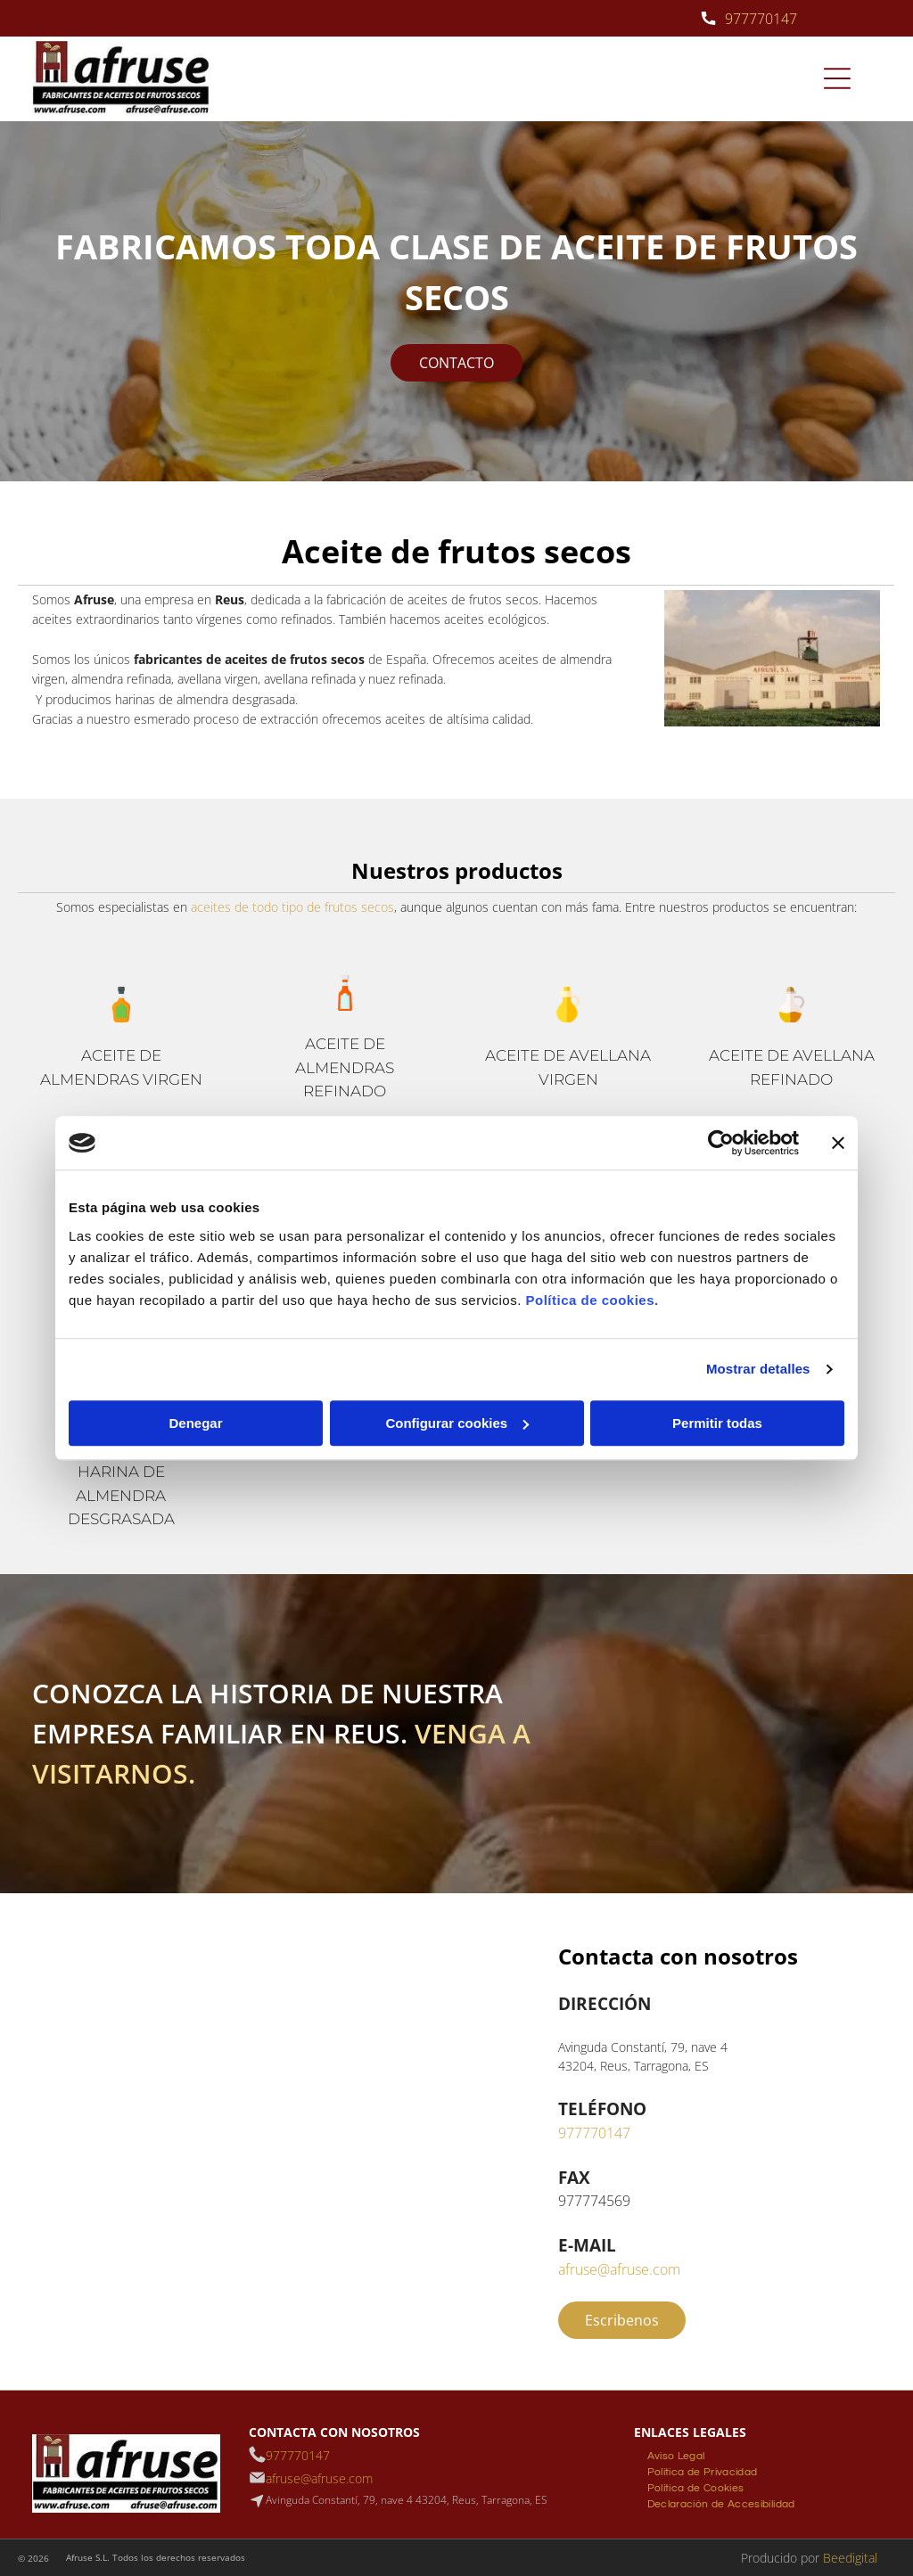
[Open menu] (837, 78)
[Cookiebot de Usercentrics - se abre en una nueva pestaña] (721, 1142)
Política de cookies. (591, 1300)
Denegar (195, 1423)
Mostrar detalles (758, 1368)
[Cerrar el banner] (838, 1142)
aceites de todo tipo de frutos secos (292, 906)
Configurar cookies (457, 1423)
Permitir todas (717, 1423)
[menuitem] (676, 2454)
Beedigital (850, 2557)
